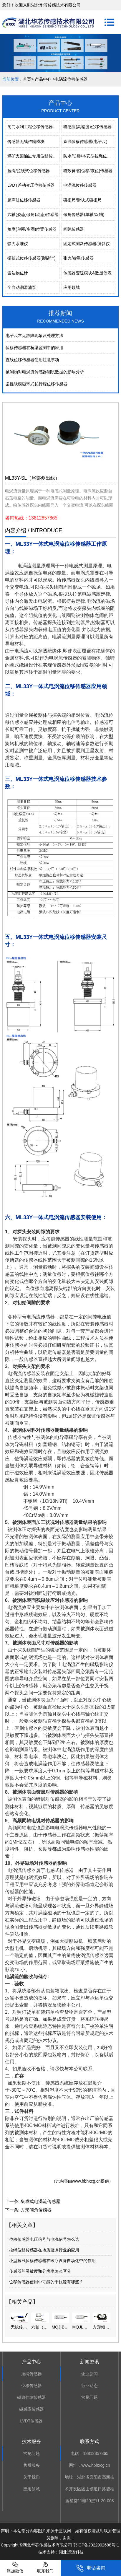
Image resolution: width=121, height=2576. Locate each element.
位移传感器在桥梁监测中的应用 (34, 347)
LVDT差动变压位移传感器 (31, 185)
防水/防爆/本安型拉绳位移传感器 (89, 156)
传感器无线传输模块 (25, 141)
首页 (27, 79)
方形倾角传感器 (36, 2209)
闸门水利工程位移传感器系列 (33, 126)
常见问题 (89, 2397)
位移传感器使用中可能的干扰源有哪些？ (46, 2281)
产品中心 (43, 79)
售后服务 (31, 2465)
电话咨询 (90, 2568)
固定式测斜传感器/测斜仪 (86, 243)
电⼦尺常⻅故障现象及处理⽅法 (34, 335)
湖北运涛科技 (71, 2552)
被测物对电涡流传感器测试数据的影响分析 (45, 371)
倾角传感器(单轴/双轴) (83, 214)
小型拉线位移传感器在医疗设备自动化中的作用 (52, 2260)
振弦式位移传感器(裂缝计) (31, 258)
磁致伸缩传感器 (31, 2397)
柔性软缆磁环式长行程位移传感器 (36, 384)
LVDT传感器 (31, 2421)
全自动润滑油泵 (21, 287)
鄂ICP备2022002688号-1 (96, 2545)
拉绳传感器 (31, 2373)
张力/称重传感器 (78, 258)
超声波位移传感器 (23, 200)
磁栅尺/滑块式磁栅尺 (82, 200)
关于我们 (31, 2477)
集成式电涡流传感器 (40, 2201)
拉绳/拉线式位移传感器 (28, 170)
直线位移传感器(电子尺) (85, 141)
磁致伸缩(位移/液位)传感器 (87, 170)
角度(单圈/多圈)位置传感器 (32, 229)
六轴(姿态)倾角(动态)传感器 (32, 214)
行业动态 (89, 2385)
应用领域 (71, 287)
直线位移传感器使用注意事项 (32, 359)
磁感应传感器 (31, 2409)
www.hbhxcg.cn (86, 2181)
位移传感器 (31, 2385)
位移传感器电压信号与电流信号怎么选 (44, 2239)
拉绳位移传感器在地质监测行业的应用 (44, 2250)
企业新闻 (89, 2373)
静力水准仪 (17, 243)
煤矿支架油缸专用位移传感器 (33, 156)
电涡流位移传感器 (79, 185)
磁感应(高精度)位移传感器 (87, 126)
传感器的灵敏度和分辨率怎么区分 (40, 2271)
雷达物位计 (17, 273)
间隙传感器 (73, 229)
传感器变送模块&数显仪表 (87, 273)
